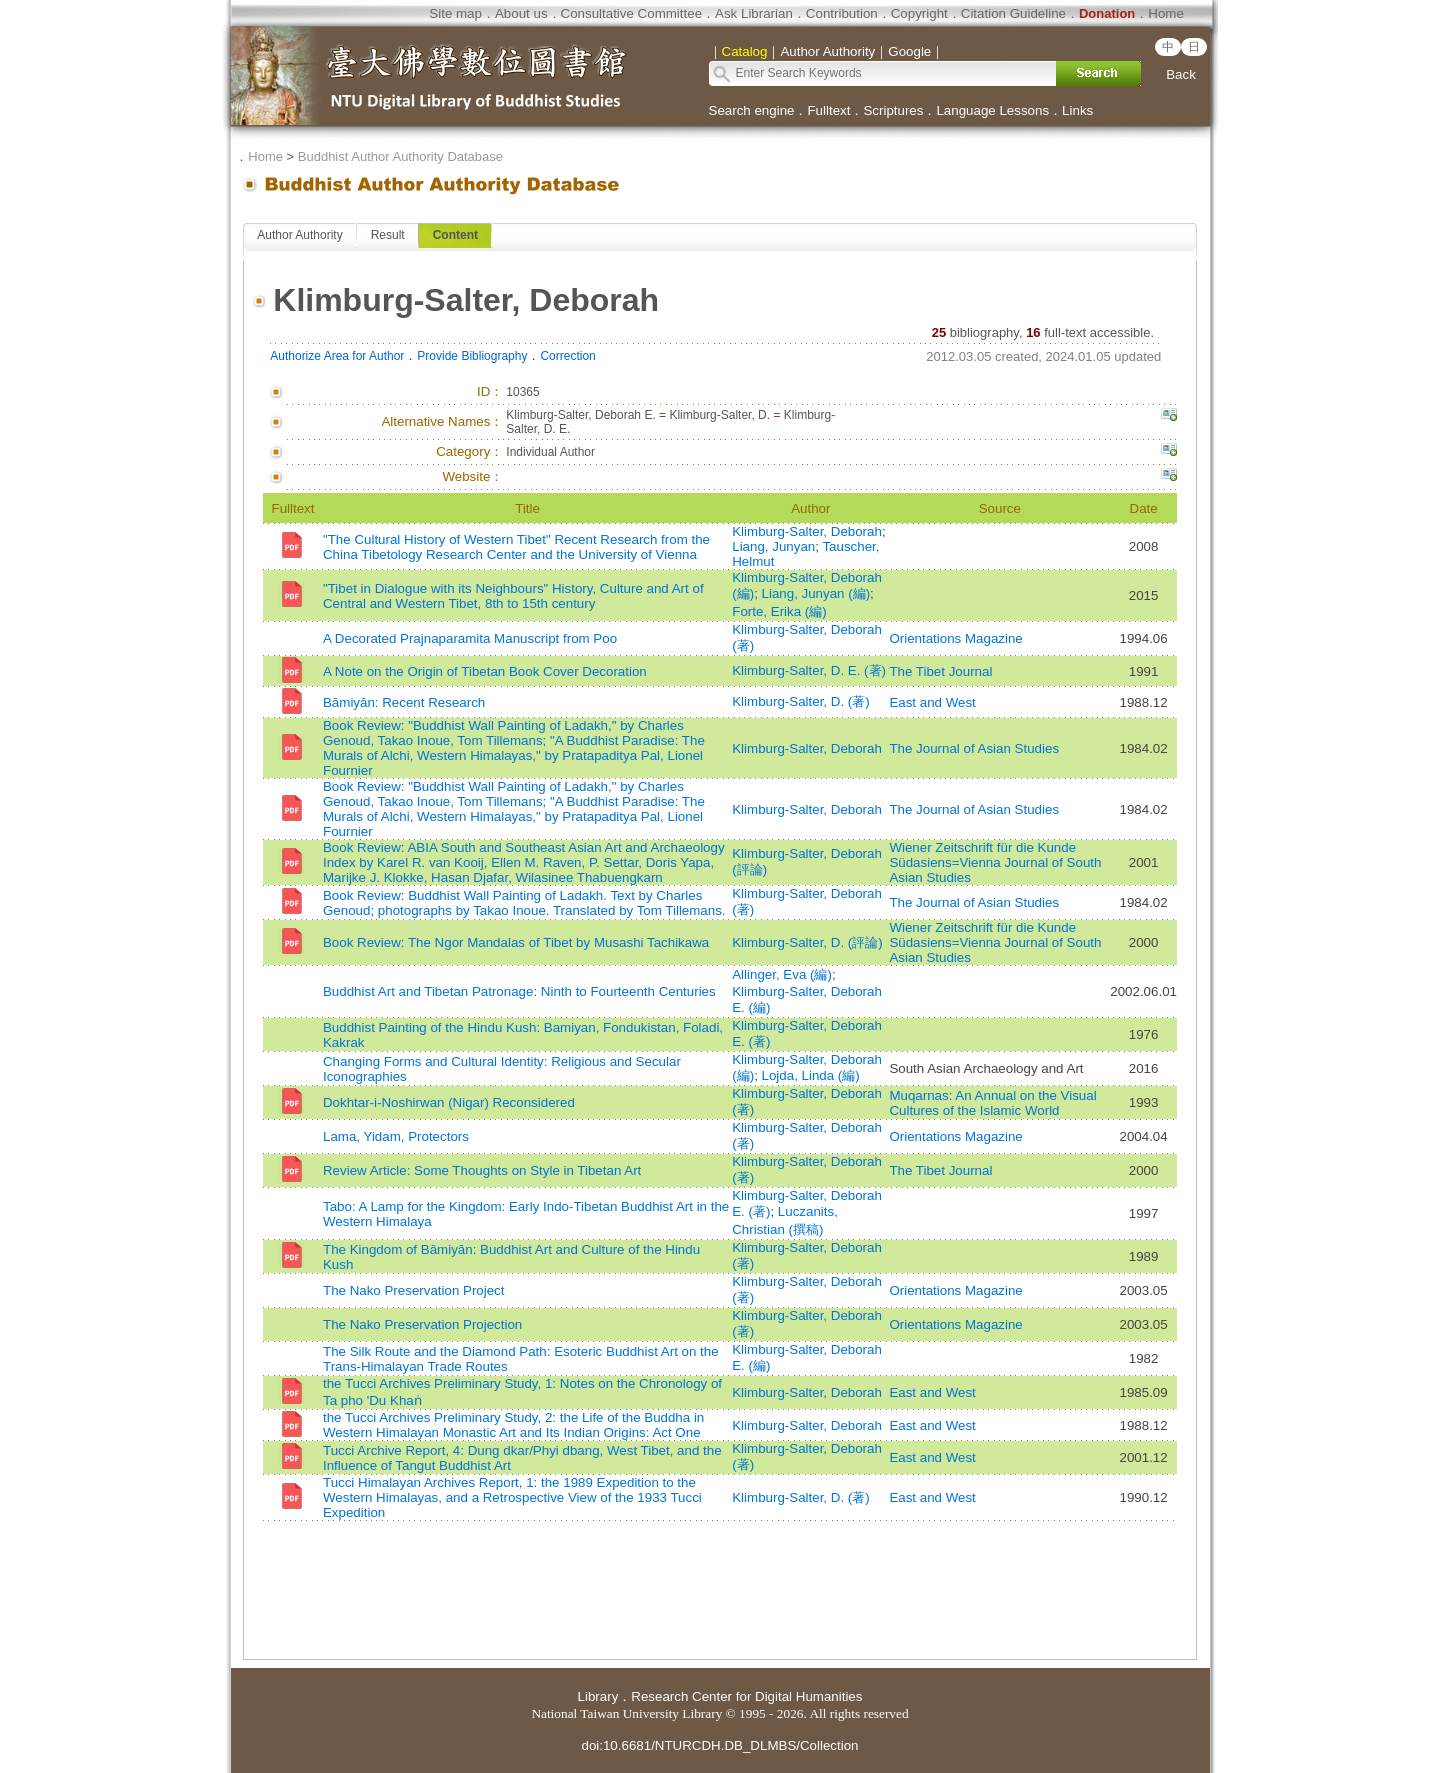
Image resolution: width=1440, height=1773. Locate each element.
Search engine (752, 110)
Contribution (842, 13)
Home (1166, 13)
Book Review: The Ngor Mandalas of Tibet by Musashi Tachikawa (516, 942)
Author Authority (299, 235)
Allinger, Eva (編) (782, 974)
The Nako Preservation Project (414, 1290)
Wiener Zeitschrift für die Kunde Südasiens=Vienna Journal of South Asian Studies (995, 862)
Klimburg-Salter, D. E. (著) (809, 670)
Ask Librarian (754, 13)
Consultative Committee (631, 13)
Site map (455, 13)
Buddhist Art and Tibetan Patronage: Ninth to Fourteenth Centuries (519, 991)
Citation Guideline (1013, 13)
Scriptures (893, 110)
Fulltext (828, 110)
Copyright (919, 13)
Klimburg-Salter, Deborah (807, 531)
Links (1077, 110)
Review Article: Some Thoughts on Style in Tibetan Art (482, 1170)
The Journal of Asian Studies (974, 748)
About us (521, 13)
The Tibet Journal (940, 671)
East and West (932, 702)
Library (598, 1696)
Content (455, 235)
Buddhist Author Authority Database (400, 156)
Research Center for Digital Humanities (746, 1696)
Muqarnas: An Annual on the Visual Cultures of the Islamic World (992, 1103)
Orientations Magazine (955, 638)
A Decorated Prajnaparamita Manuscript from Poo (470, 638)
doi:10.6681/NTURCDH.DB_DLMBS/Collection (719, 1745)
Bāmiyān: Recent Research (404, 702)
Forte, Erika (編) (779, 611)
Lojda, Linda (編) (811, 1075)
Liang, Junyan (773, 546)
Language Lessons (992, 110)
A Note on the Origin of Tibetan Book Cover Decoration (485, 671)
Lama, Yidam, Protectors (396, 1136)
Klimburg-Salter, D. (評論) (807, 942)
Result (388, 235)
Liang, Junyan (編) (816, 593)
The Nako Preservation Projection (422, 1324)
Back (1181, 74)
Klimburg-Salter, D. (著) (800, 701)
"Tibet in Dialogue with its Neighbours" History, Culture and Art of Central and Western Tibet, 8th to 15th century (513, 596)
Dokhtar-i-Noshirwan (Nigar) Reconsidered (449, 1102)
